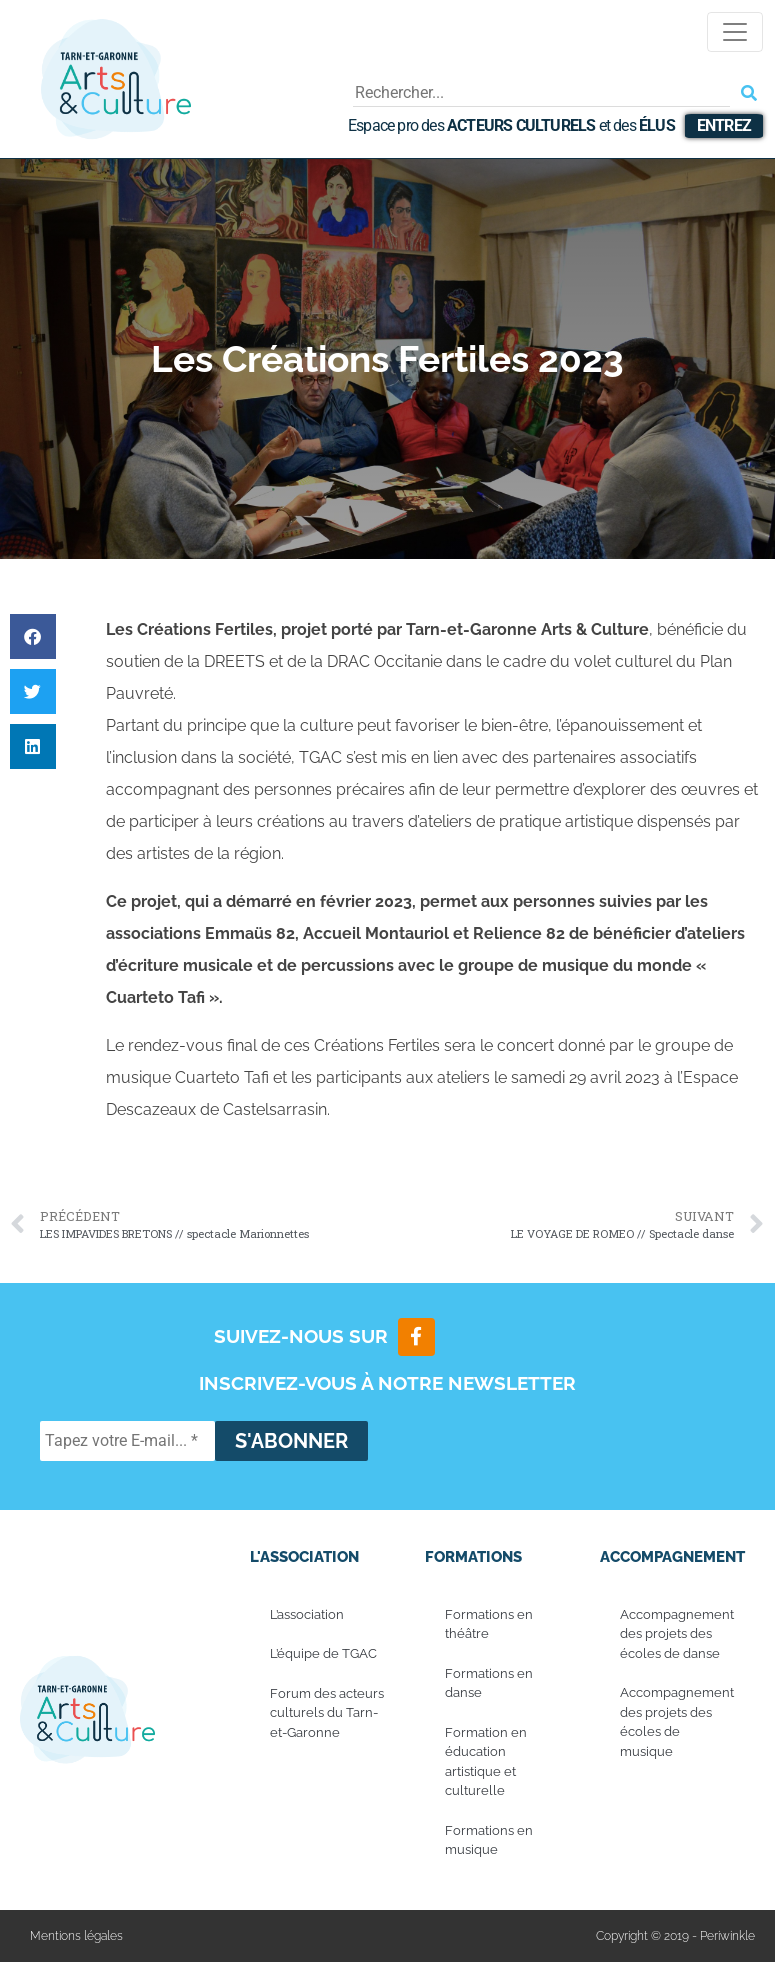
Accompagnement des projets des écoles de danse (677, 1634)
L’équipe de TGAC (323, 1653)
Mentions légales (76, 1936)
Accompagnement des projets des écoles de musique (677, 1722)
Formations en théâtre (489, 1624)
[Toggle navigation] (735, 32)
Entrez (724, 125)
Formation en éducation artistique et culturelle (486, 1762)
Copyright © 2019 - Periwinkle (675, 1936)
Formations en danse (489, 1683)
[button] (33, 636)
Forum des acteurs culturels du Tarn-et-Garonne (327, 1713)
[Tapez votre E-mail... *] (127, 1441)
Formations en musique (489, 1840)
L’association (307, 1614)
